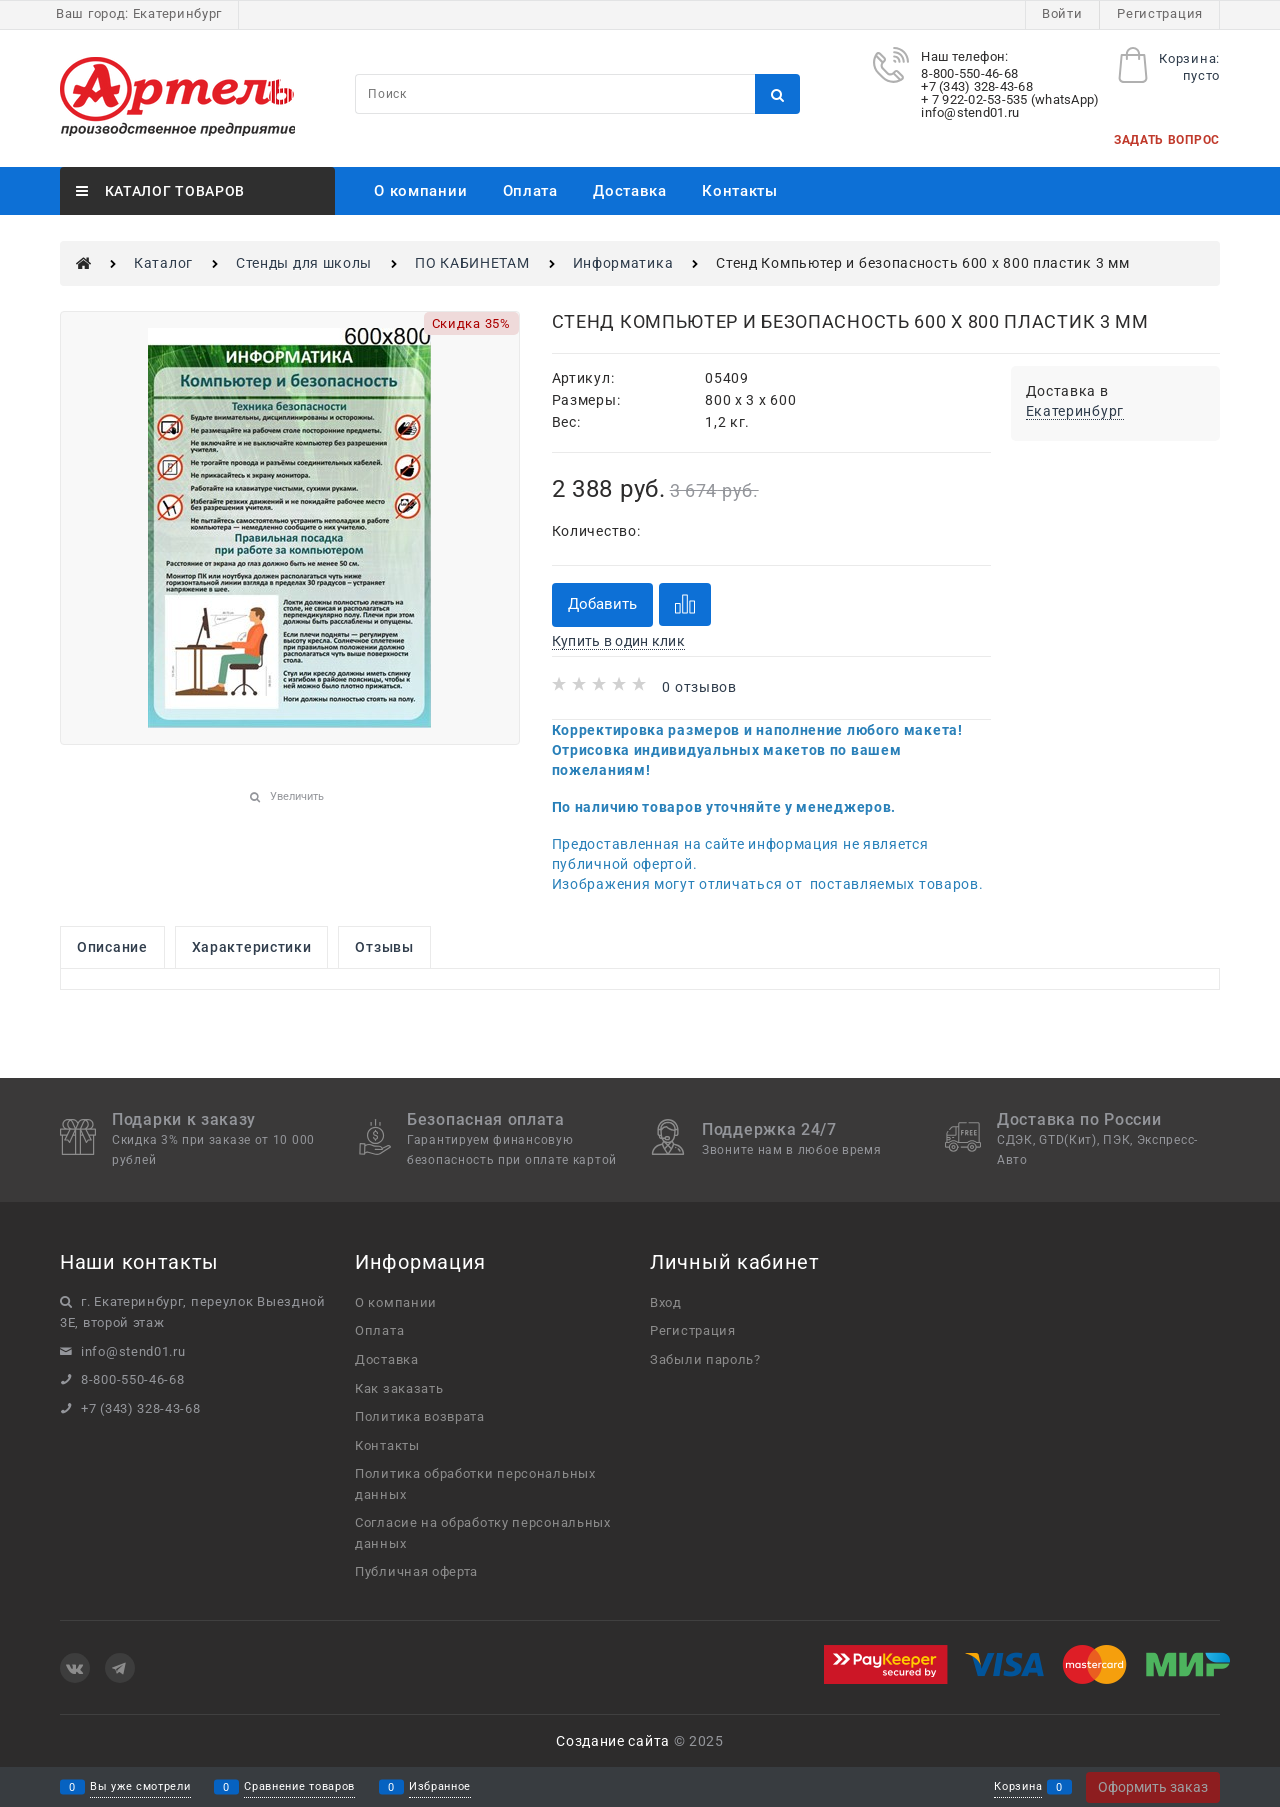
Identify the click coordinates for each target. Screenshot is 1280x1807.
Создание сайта (613, 1741)
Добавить (602, 604)
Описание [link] (112, 947)
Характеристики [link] (252, 947)
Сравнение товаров (299, 1787)
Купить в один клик (618, 641)
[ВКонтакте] (75, 1668)
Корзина (1018, 1787)
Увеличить (297, 796)
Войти (1062, 13)
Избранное (440, 1787)
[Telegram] (120, 1668)
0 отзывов (699, 687)
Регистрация (1160, 13)
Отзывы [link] (384, 947)
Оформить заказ (1153, 1787)
